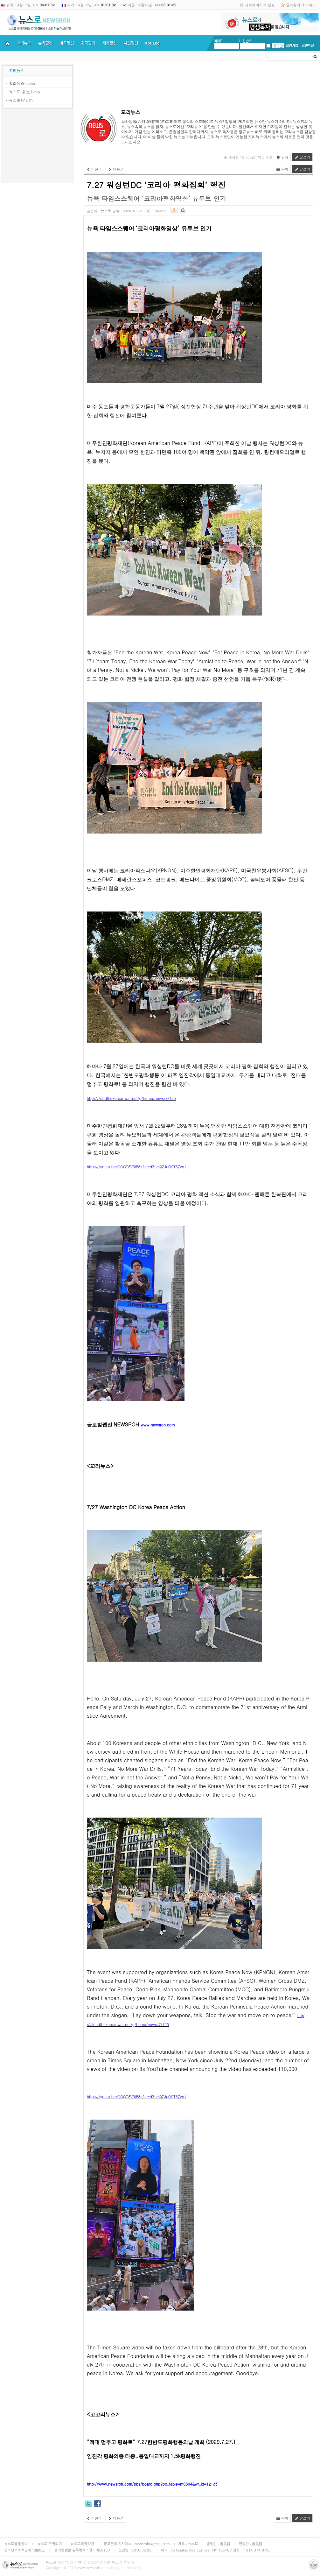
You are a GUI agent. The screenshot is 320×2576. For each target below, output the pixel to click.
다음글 (116, 169)
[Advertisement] (37, 146)
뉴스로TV (17, 99)
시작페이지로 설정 (260, 4)
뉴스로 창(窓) (20, 91)
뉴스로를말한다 (16, 2544)
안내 (282, 157)
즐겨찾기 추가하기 (301, 4)
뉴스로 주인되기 (49, 2544)
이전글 (94, 169)
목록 (282, 169)
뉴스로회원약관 (82, 2544)
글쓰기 (302, 157)
